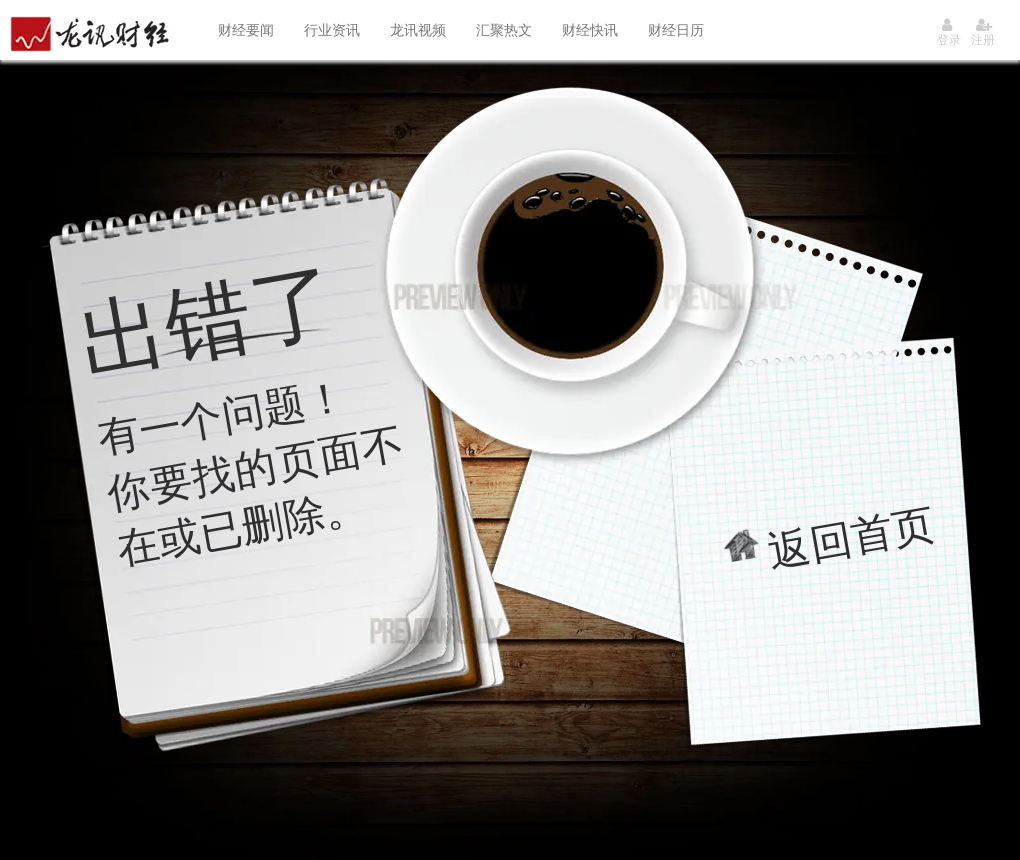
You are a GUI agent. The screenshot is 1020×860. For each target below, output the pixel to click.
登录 (949, 32)
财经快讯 (590, 30)
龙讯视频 (418, 30)
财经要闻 (246, 30)
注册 (983, 32)
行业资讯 (332, 30)
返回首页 (852, 537)
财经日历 (676, 30)
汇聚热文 (504, 30)
